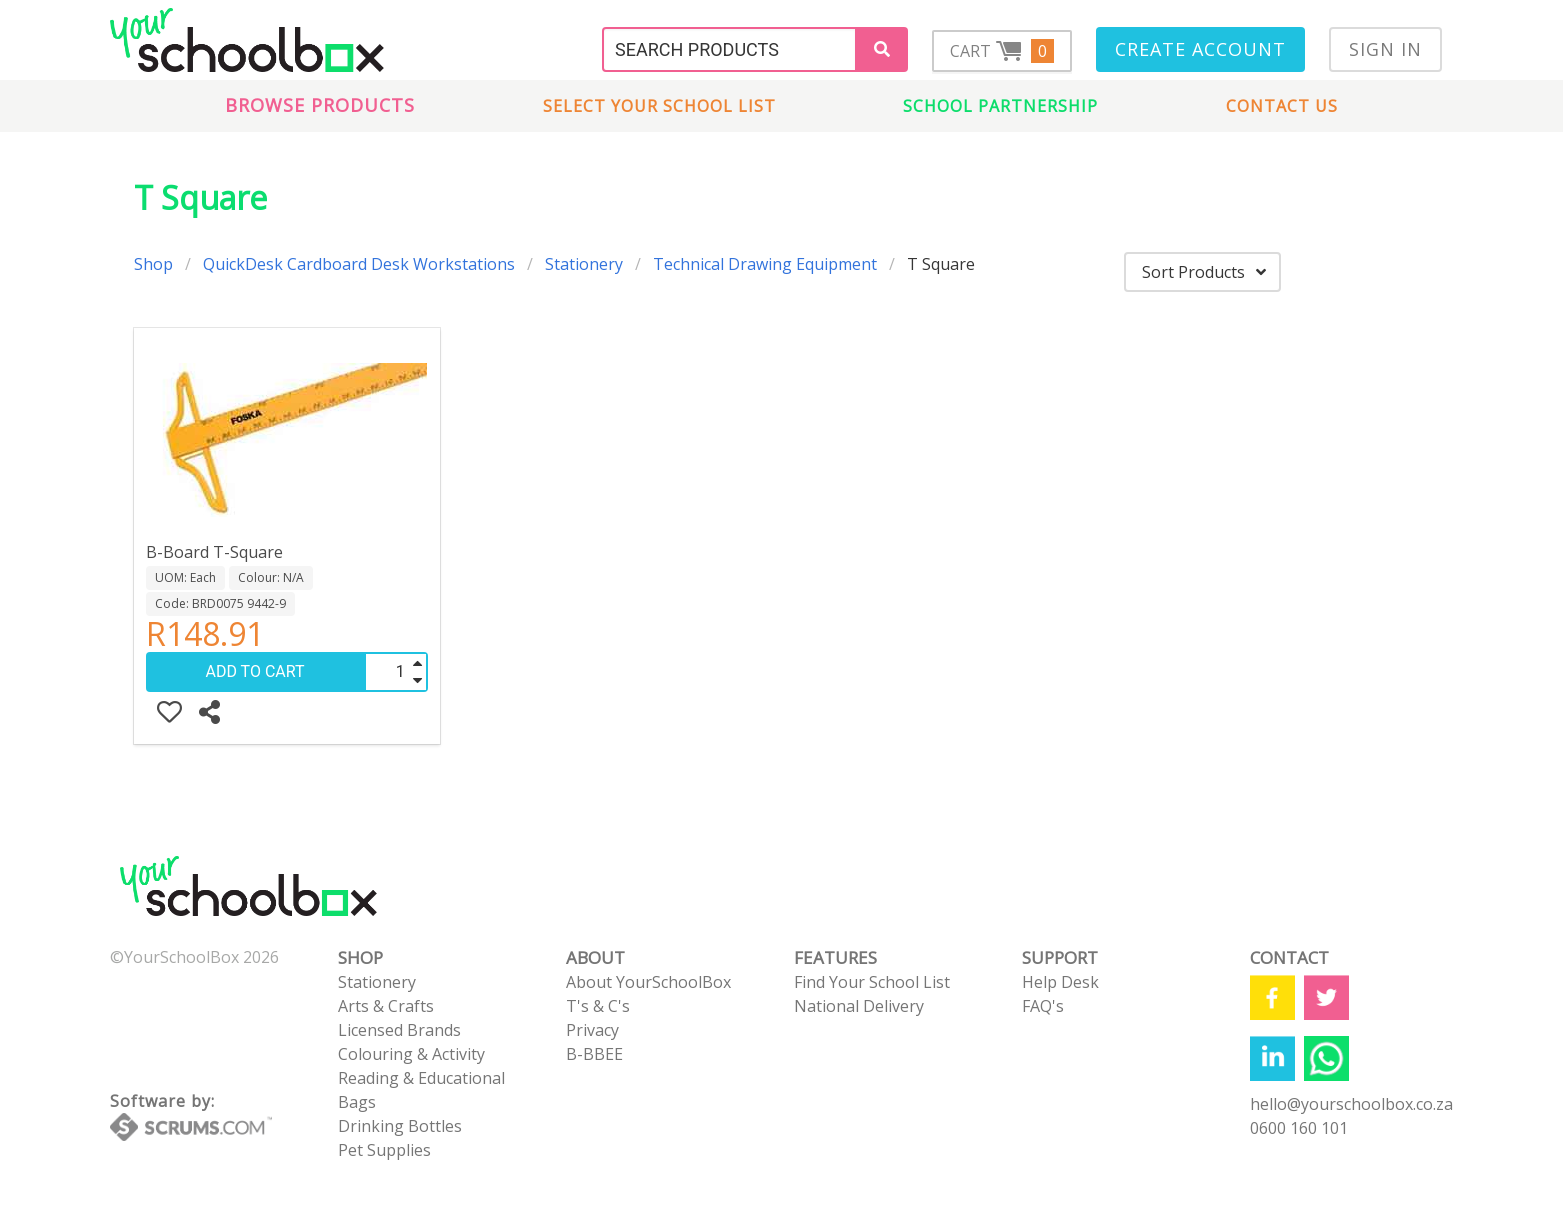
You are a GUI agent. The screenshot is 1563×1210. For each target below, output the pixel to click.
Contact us (1282, 106)
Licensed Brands (399, 1030)
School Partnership (1000, 106)
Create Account (1200, 49)
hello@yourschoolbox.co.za (1351, 1104)
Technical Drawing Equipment (765, 264)
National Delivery (859, 1006)
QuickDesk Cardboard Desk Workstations (359, 264)
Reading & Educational (421, 1078)
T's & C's (598, 1006)
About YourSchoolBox (648, 982)
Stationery (584, 264)
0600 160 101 (1299, 1128)
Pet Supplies (384, 1150)
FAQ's (1043, 1006)
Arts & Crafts (386, 1006)
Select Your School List (659, 106)
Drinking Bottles (400, 1126)
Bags (357, 1102)
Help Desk (1060, 982)
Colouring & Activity (411, 1054)
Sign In (1385, 49)
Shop (153, 264)
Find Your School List (872, 982)
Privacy (592, 1030)
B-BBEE (594, 1054)
